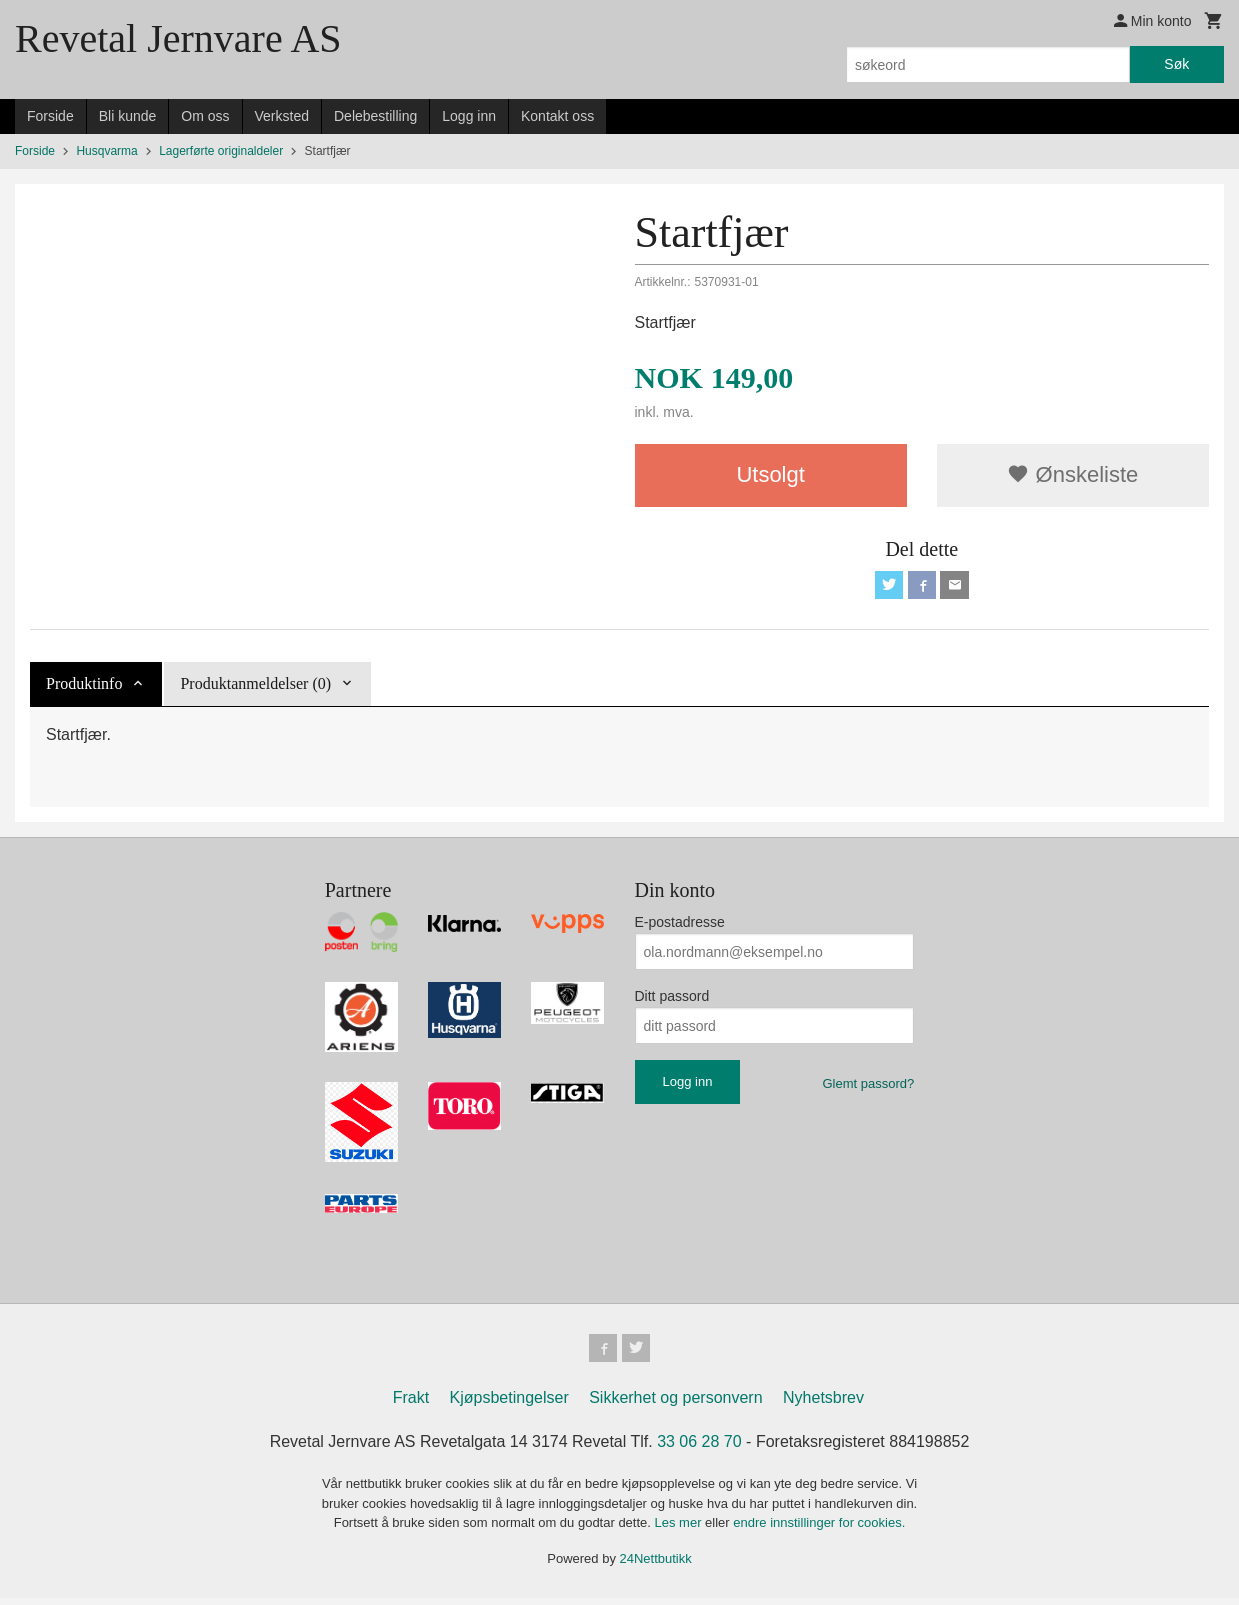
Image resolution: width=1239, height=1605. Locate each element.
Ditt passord (672, 1000)
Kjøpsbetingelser (509, 1404)
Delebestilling (375, 116)
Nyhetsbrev (823, 1404)
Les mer (680, 1529)
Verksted (282, 116)
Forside (50, 116)
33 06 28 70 (699, 1448)
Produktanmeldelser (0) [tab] (255, 687)
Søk (1176, 64)
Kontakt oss (557, 116)
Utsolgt (770, 474)
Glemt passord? (868, 1087)
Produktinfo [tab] (84, 687)
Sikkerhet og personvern (675, 1404)
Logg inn (469, 116)
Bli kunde (128, 116)
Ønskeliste (1072, 474)
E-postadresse (680, 926)
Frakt (411, 1404)
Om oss (205, 116)
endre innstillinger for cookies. (819, 1529)
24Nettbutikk (656, 1565)
